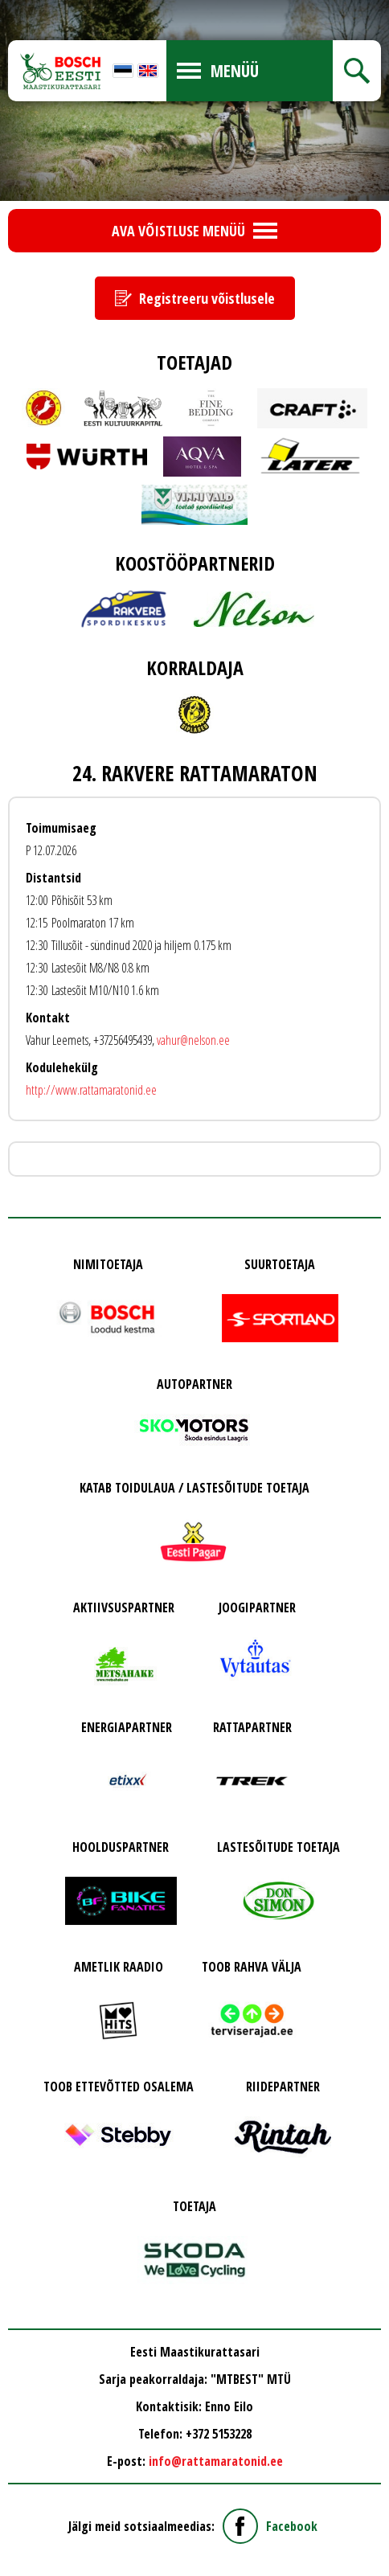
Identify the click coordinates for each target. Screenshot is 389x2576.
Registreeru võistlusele (207, 298)
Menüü (235, 70)
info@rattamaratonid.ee (216, 2461)
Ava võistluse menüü (178, 230)
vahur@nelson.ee (193, 1040)
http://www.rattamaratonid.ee (91, 1090)
